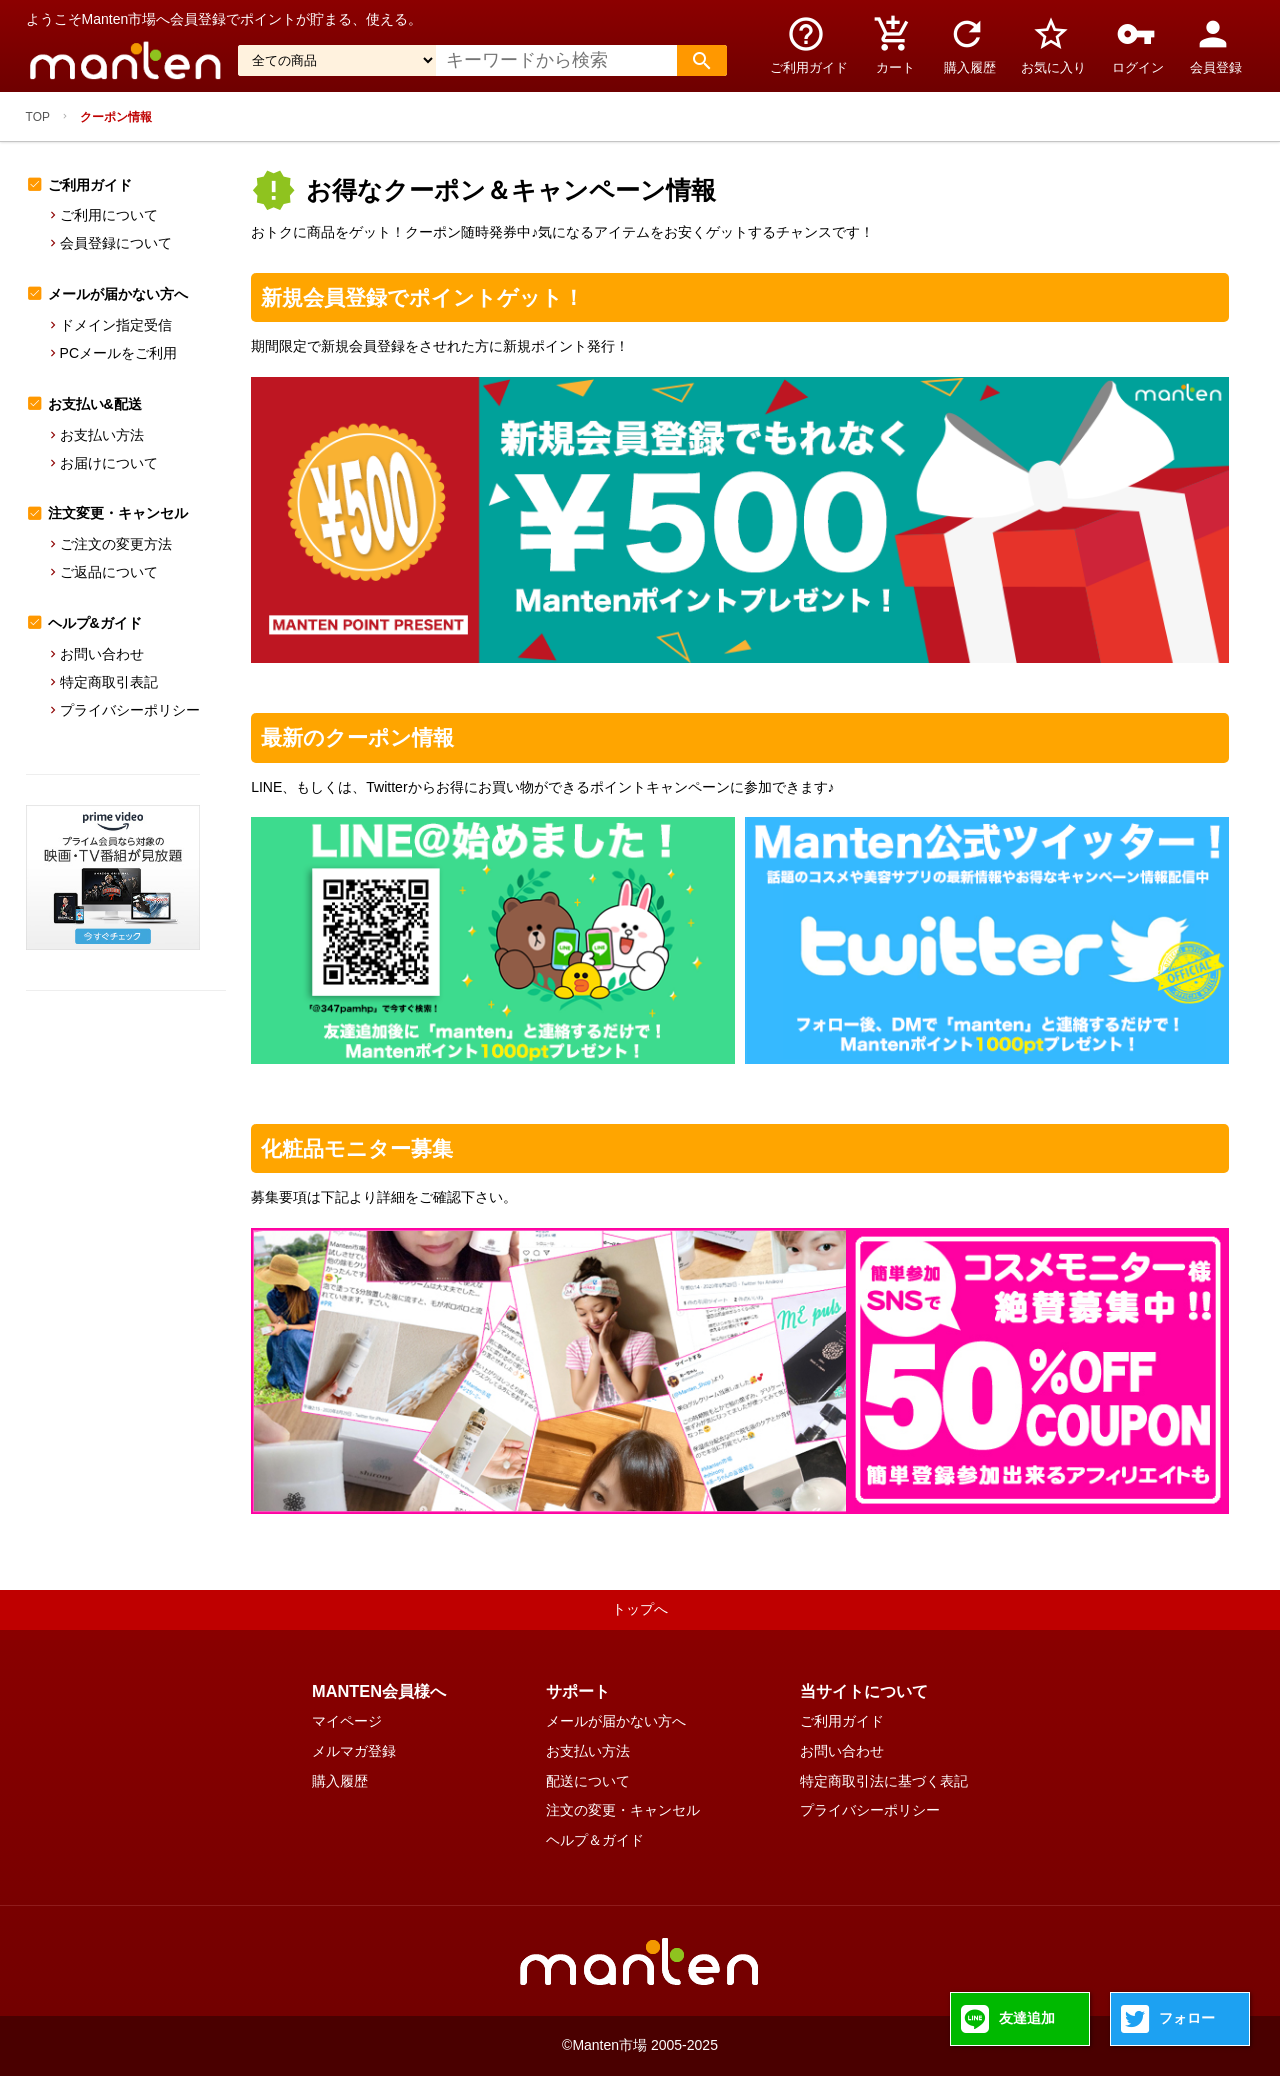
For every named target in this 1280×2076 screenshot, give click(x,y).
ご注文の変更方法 (116, 544)
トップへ (640, 1609)
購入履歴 (340, 1781)
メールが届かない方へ (118, 294)
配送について (588, 1781)
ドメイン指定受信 (116, 325)
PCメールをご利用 (118, 353)
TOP (38, 117)
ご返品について (109, 572)
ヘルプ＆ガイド (595, 1840)
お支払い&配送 (95, 404)
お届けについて (109, 463)
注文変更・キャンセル (118, 513)
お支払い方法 (102, 435)
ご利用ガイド (90, 185)
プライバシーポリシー (130, 710)
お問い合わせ (102, 654)
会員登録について (116, 243)
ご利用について (109, 215)
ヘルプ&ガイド (95, 623)
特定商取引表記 (109, 682)
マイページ (347, 1721)
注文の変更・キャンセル (623, 1810)
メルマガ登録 (354, 1751)
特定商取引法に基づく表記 (884, 1781)
